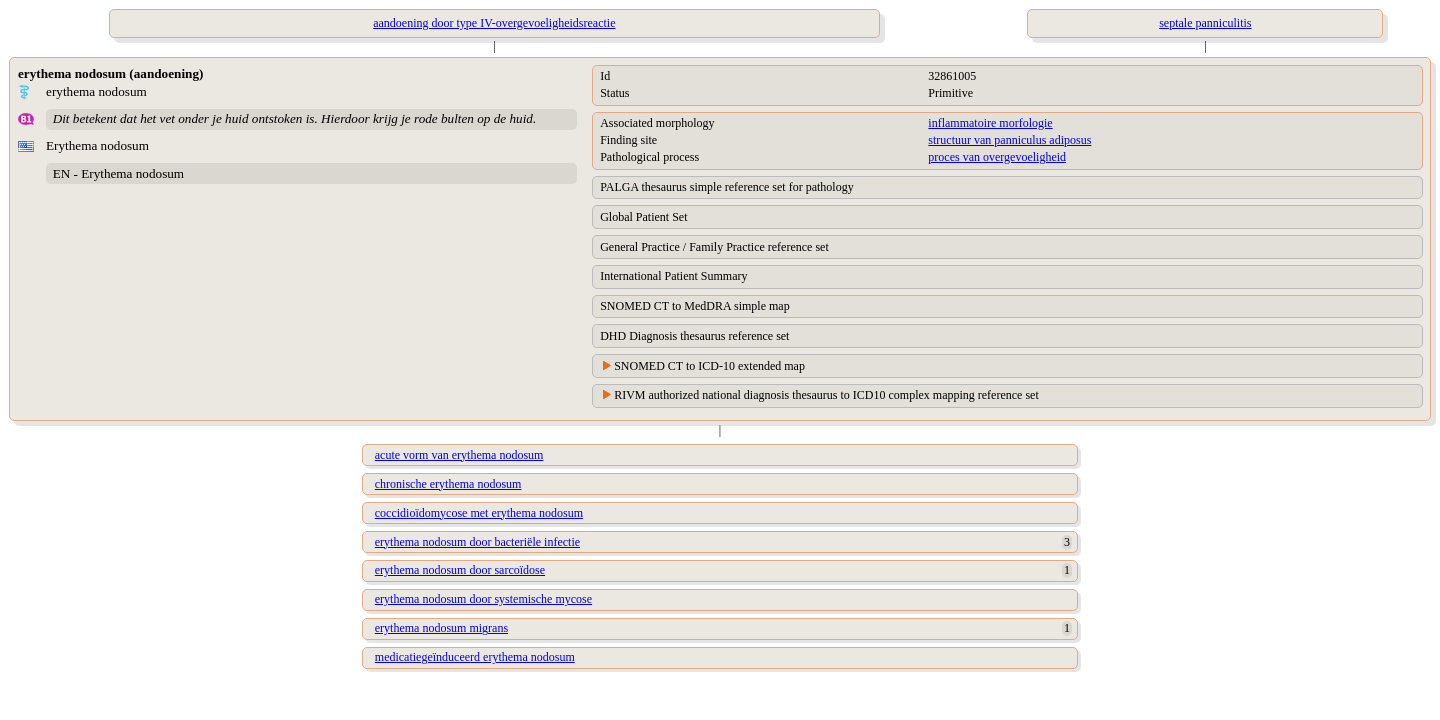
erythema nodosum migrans (441, 628)
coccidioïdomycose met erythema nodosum (479, 513)
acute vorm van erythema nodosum (459, 455)
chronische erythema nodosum (448, 484)
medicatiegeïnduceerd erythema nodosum (475, 657)
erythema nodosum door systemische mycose (483, 599)
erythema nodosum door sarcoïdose (460, 570)
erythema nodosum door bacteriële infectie (477, 542)
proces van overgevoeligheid (997, 157)
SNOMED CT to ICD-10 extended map (709, 366)
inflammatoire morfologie (990, 123)
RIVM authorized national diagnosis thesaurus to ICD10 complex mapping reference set (826, 395)
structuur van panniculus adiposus (1009, 140)
